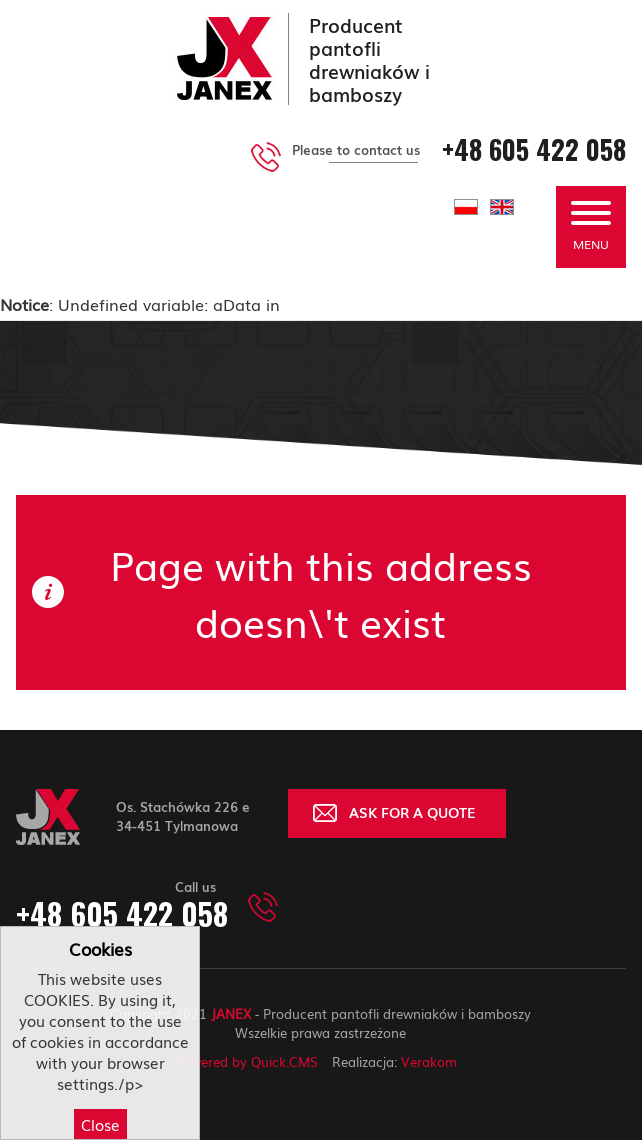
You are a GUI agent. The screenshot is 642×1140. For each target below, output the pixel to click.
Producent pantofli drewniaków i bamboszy (369, 59)
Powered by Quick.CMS (246, 1061)
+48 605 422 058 (534, 149)
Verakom (429, 1061)
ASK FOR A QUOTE (412, 811)
